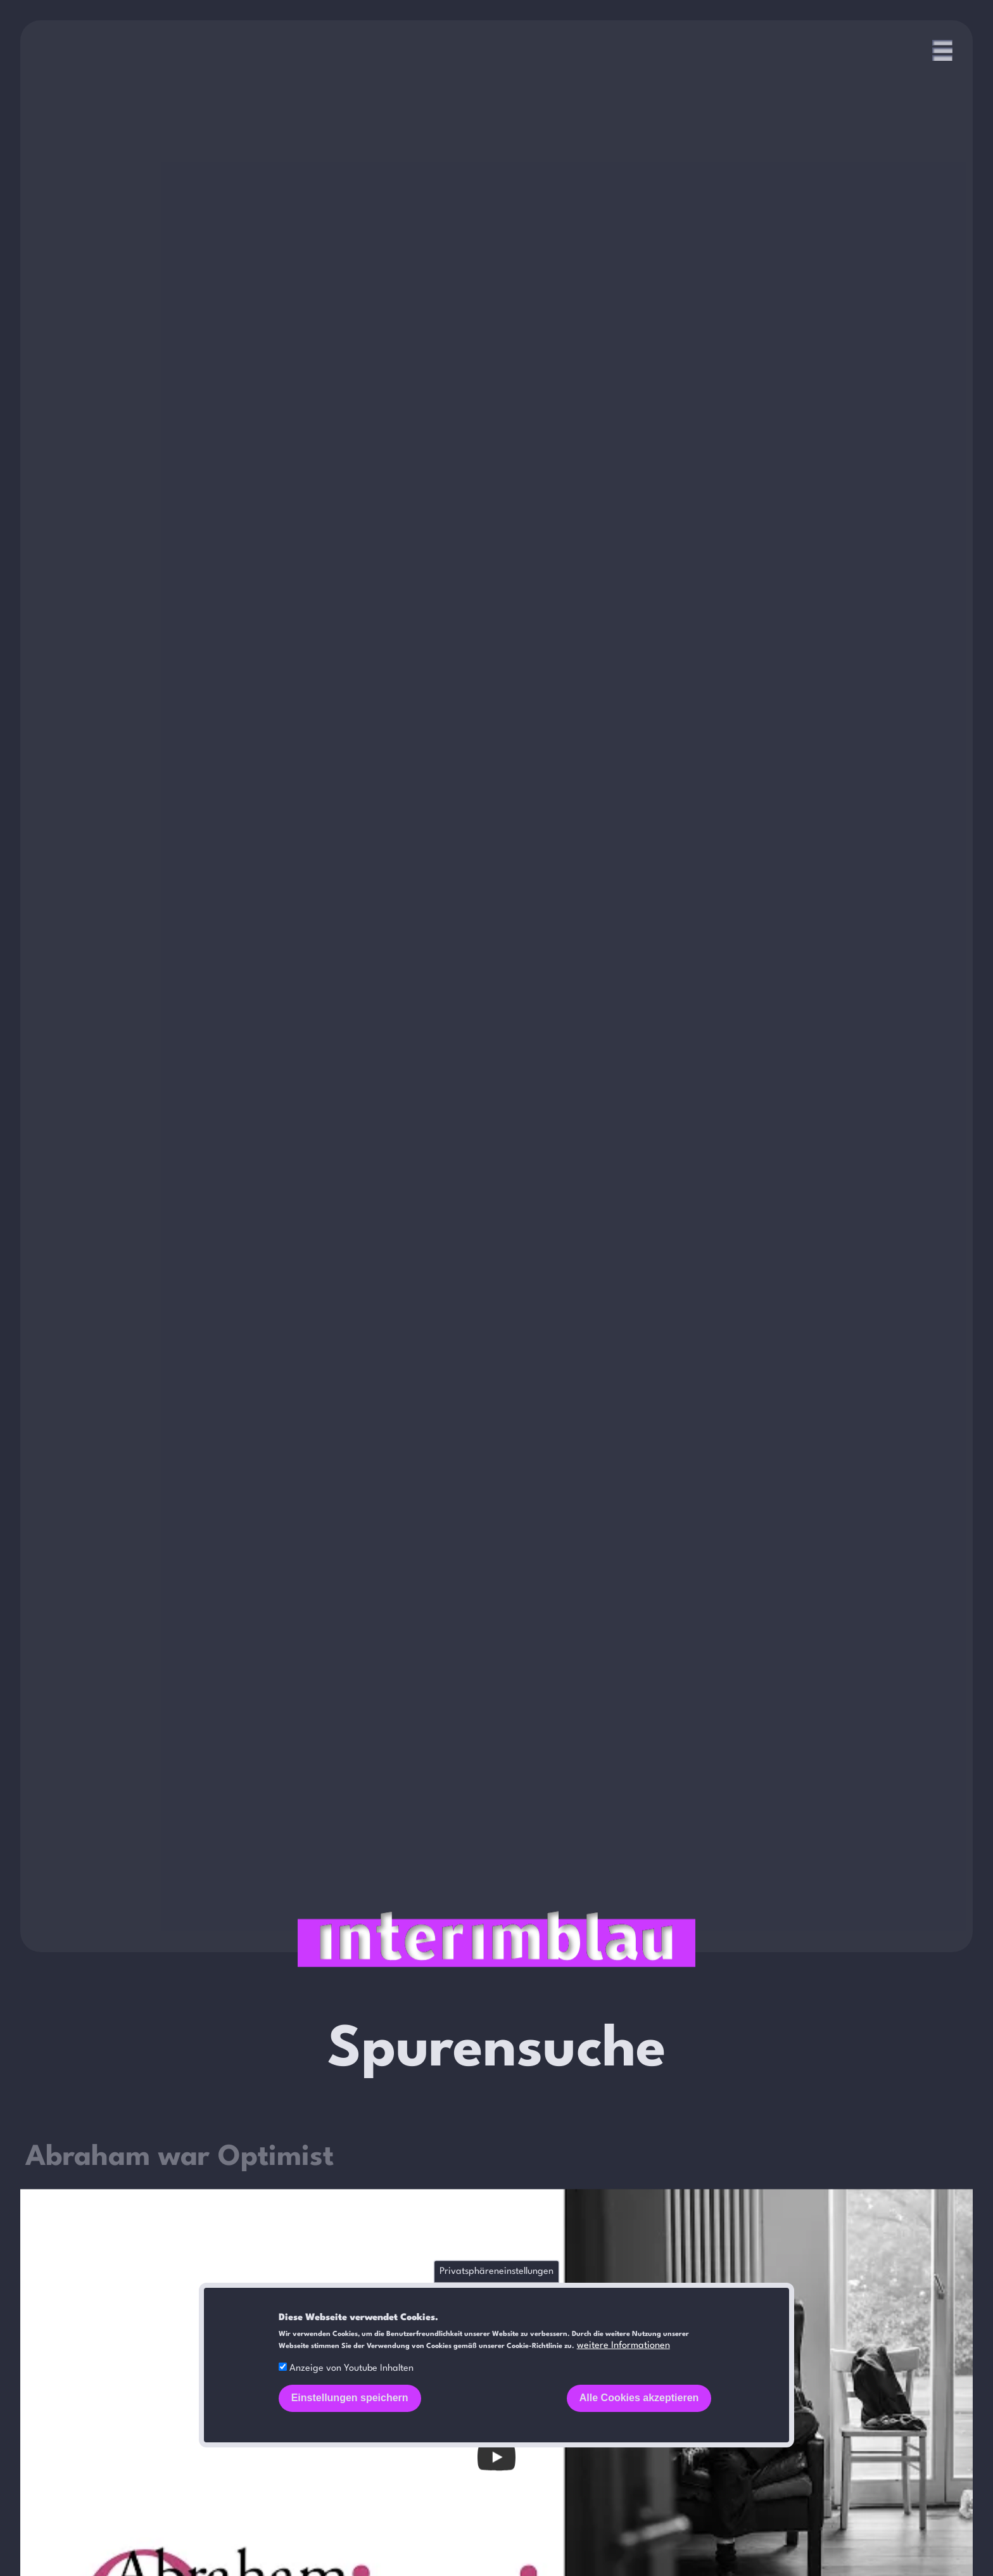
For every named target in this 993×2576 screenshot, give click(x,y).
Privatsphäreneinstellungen (496, 2271)
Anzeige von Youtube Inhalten (351, 2368)
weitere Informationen (623, 2346)
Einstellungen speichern (349, 2397)
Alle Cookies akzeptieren (639, 2397)
